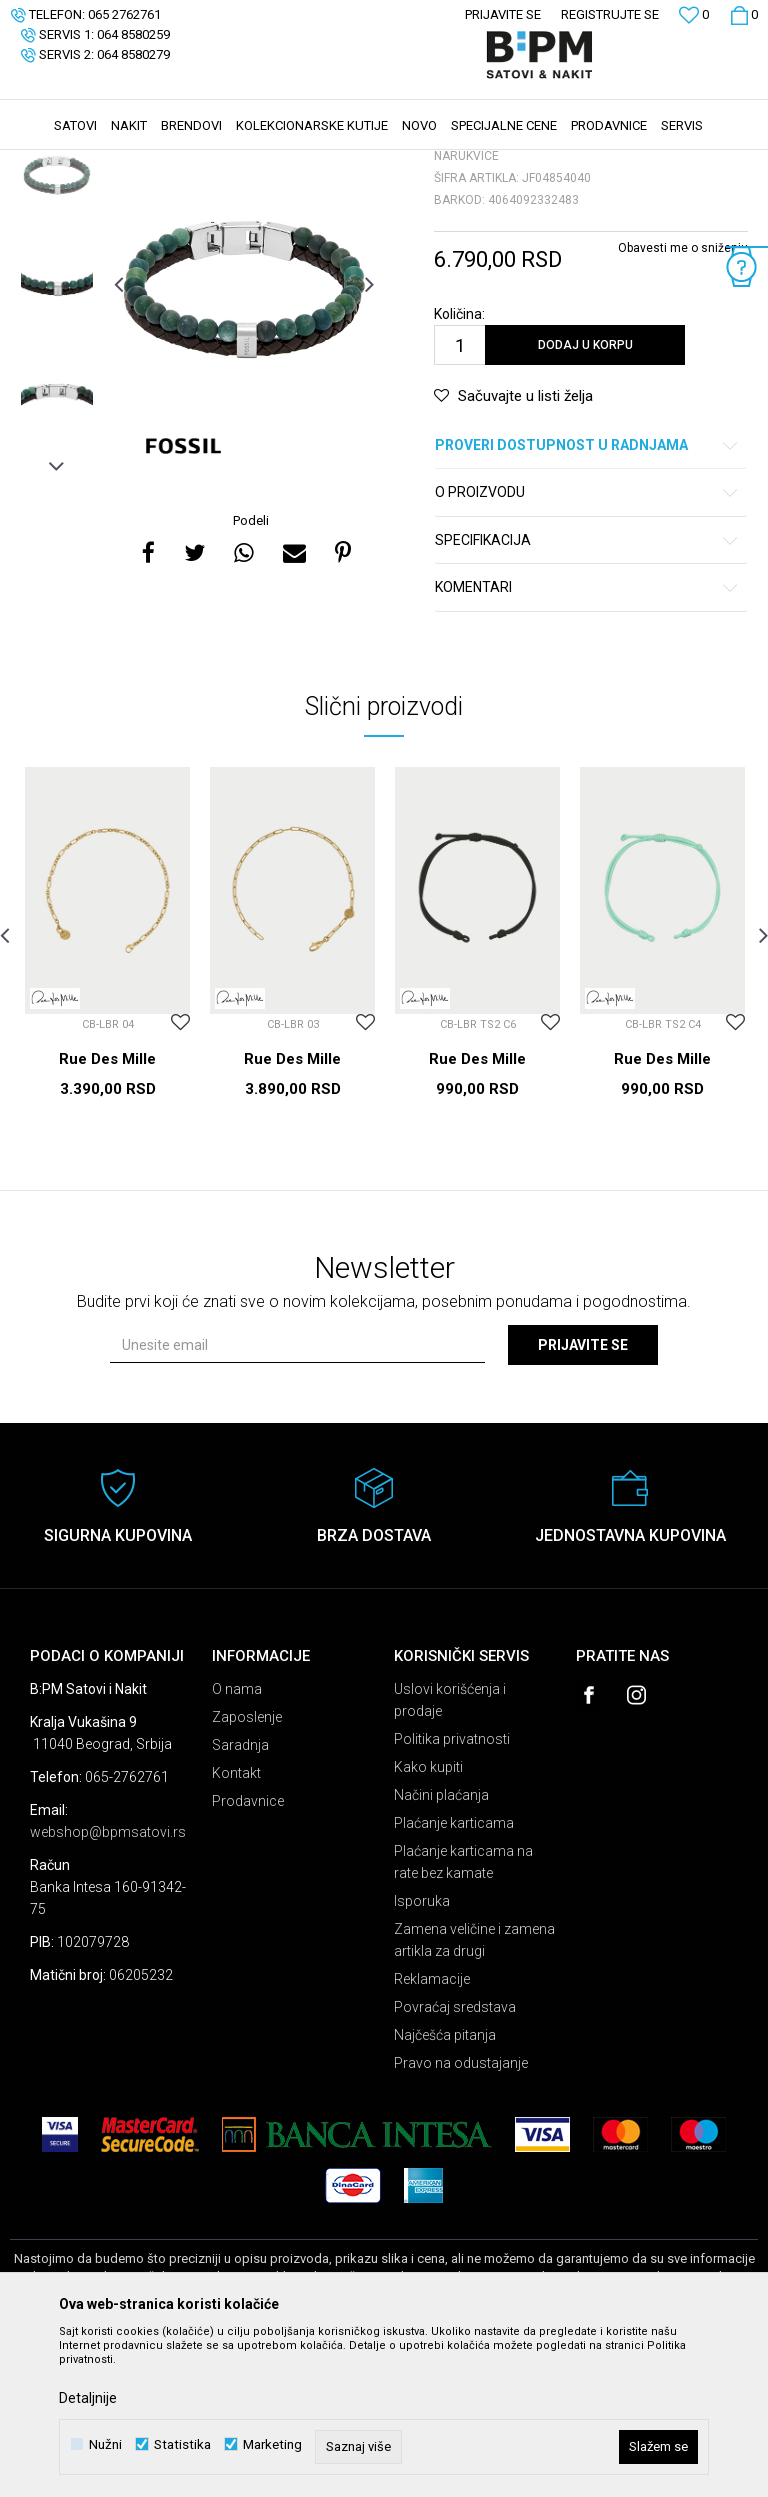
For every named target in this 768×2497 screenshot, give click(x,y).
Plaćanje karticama (454, 1973)
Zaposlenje (247, 1867)
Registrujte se (610, 14)
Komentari (587, 737)
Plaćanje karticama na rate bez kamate (463, 2012)
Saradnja (240, 1895)
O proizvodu (587, 642)
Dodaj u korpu (585, 495)
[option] (57, 324)
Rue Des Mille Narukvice (107, 1218)
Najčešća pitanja (445, 2185)
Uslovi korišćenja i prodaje (450, 1850)
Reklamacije (432, 2129)
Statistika (182, 2444)
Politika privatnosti (452, 1889)
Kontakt (236, 1923)
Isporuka (422, 2051)
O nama (237, 1839)
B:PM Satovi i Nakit (61, 163)
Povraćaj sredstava (455, 2157)
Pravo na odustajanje (461, 2213)
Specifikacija (587, 690)
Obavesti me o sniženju (683, 398)
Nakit (207, 163)
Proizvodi (152, 163)
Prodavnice (248, 1951)
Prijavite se (583, 1495)
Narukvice (263, 163)
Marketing (272, 2444)
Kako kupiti (428, 1917)
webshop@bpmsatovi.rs (108, 1982)
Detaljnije (88, 2398)
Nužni (105, 2444)
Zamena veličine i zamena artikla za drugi (474, 2090)
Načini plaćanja (441, 1945)
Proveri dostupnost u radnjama (587, 595)
